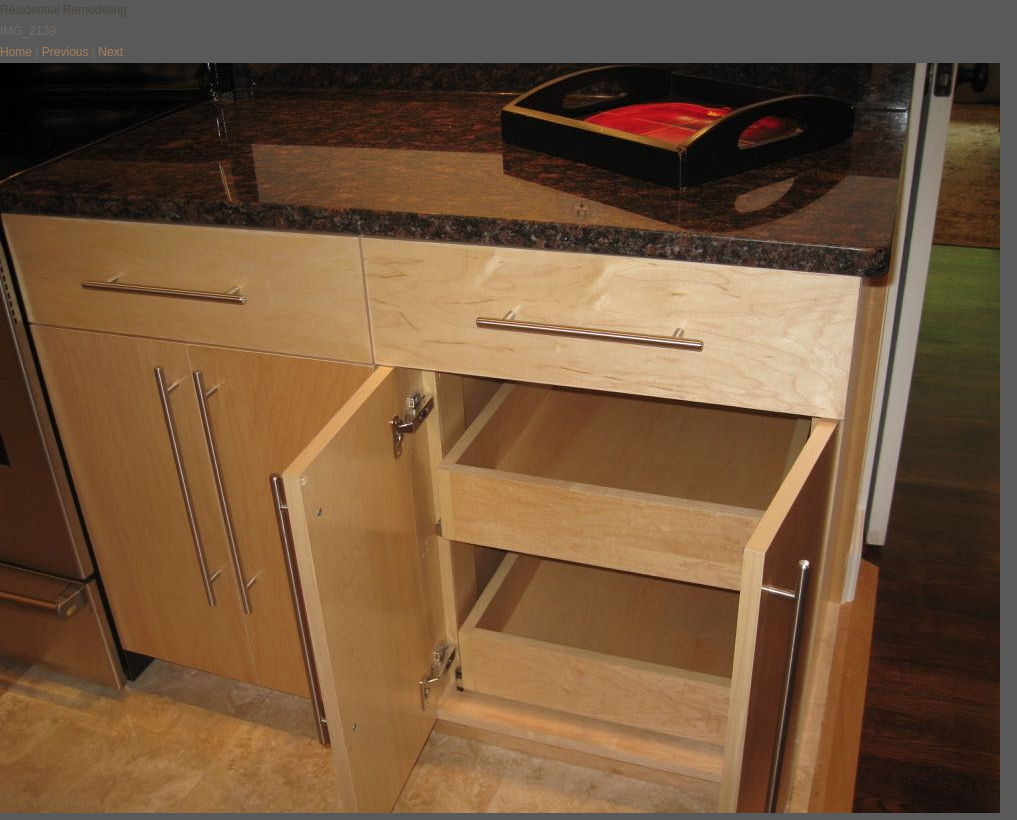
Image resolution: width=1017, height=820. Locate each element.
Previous (65, 52)
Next (110, 52)
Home (16, 52)
